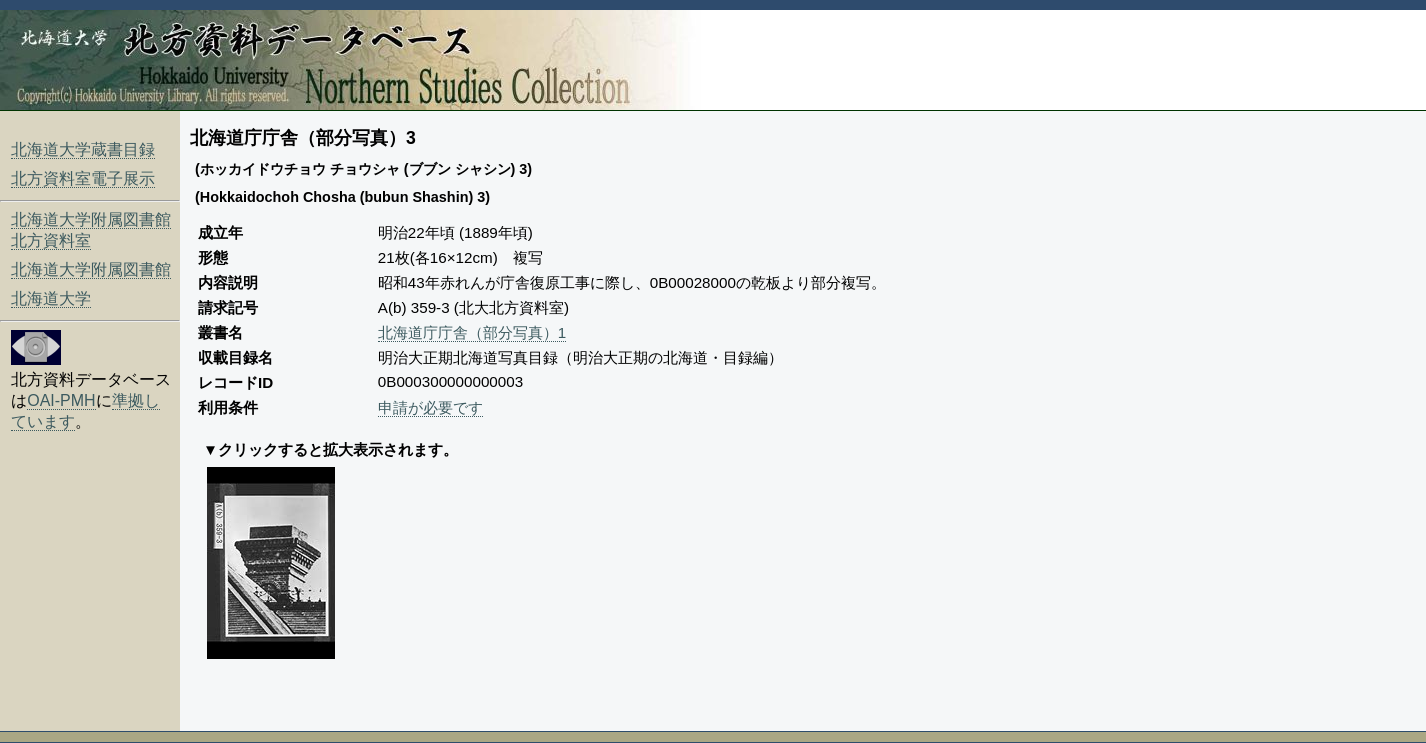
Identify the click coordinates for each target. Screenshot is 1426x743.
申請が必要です (430, 407)
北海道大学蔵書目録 (83, 149)
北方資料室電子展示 (83, 178)
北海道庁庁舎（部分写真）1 (472, 332)
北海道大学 (51, 298)
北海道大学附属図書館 (91, 269)
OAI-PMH (61, 400)
